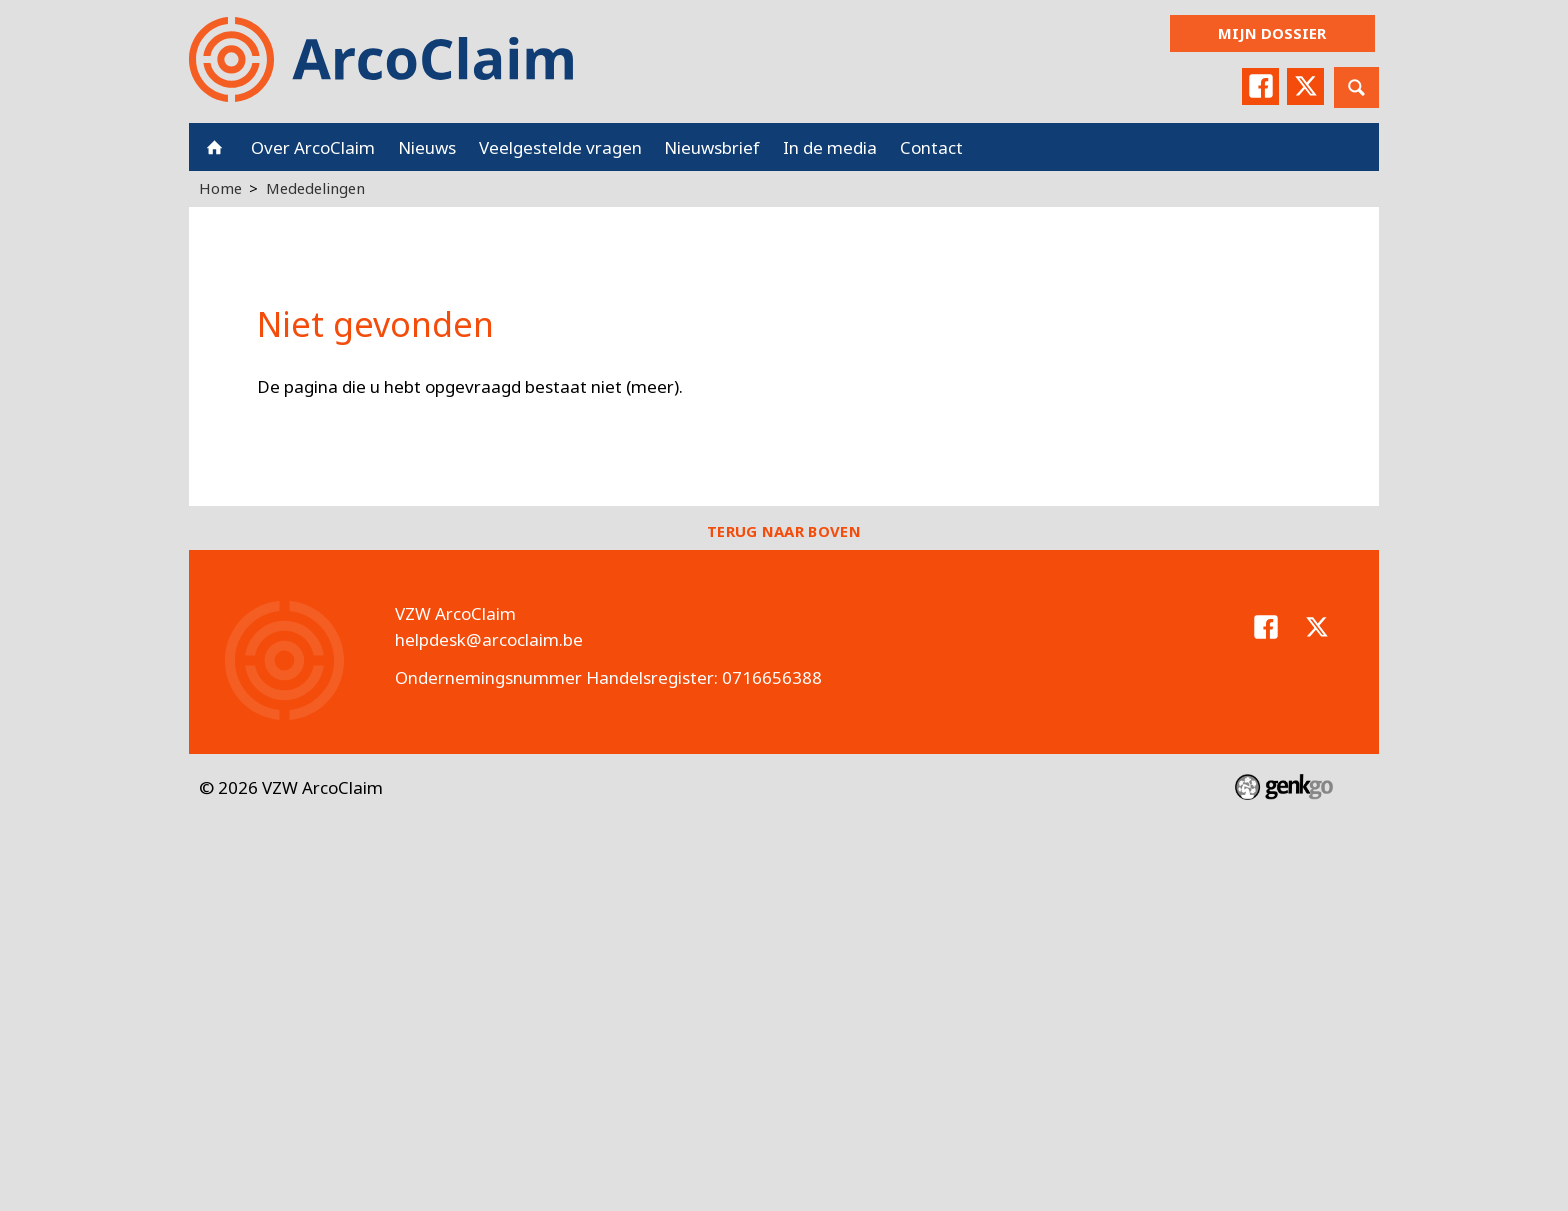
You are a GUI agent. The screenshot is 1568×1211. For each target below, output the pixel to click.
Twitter (1305, 87)
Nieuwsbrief (712, 147)
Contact (931, 147)
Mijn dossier (1272, 33)
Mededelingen (315, 188)
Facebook (1258, 87)
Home (214, 147)
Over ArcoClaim (313, 147)
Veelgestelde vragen (560, 147)
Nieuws (427, 147)
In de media (830, 147)
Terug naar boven (784, 531)
